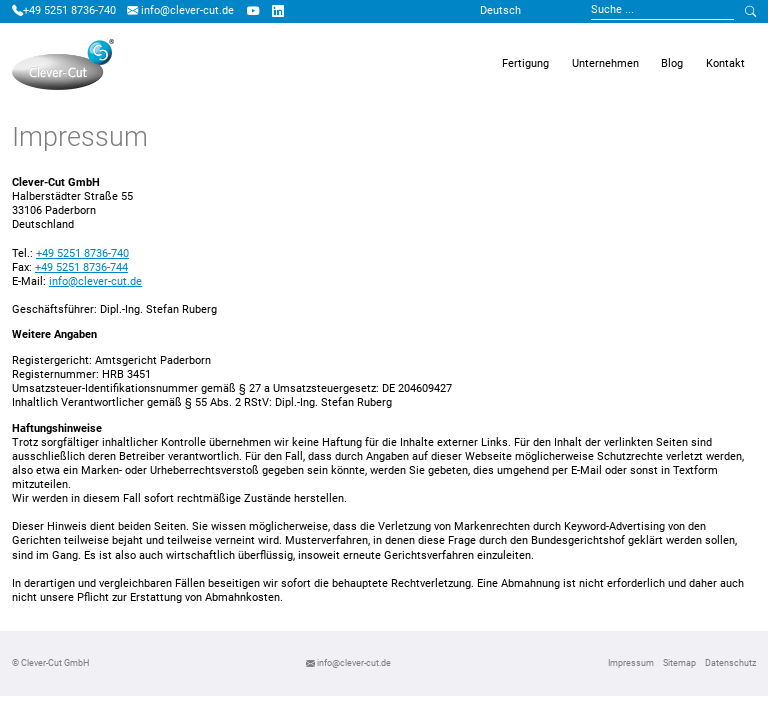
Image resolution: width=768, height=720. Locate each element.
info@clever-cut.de (180, 10)
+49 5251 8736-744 (81, 267)
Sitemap (679, 663)
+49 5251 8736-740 (64, 10)
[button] (526, 65)
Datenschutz (730, 663)
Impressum (631, 663)
